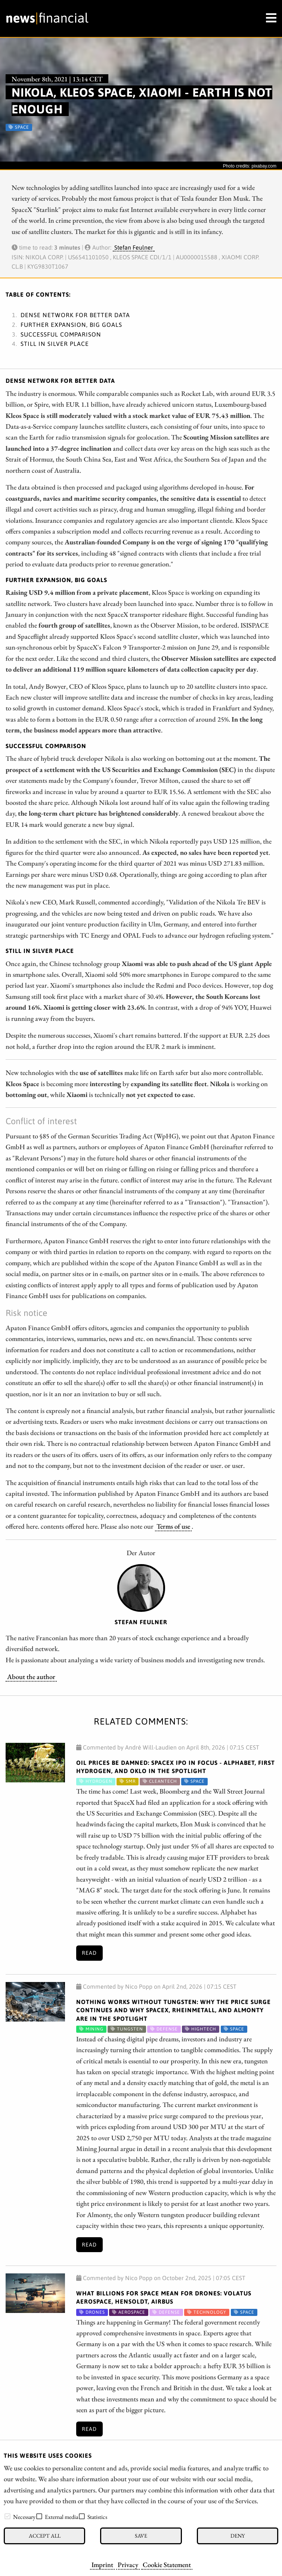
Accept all (45, 2535)
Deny (237, 2535)
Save (141, 2535)
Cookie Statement (167, 2564)
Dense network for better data (75, 315)
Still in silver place (55, 343)
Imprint (102, 2564)
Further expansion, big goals (71, 324)
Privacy (128, 2564)
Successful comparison (61, 334)
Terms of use (173, 1526)
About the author (31, 1676)
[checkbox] (7, 2516)
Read (89, 1953)
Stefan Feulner (133, 247)
